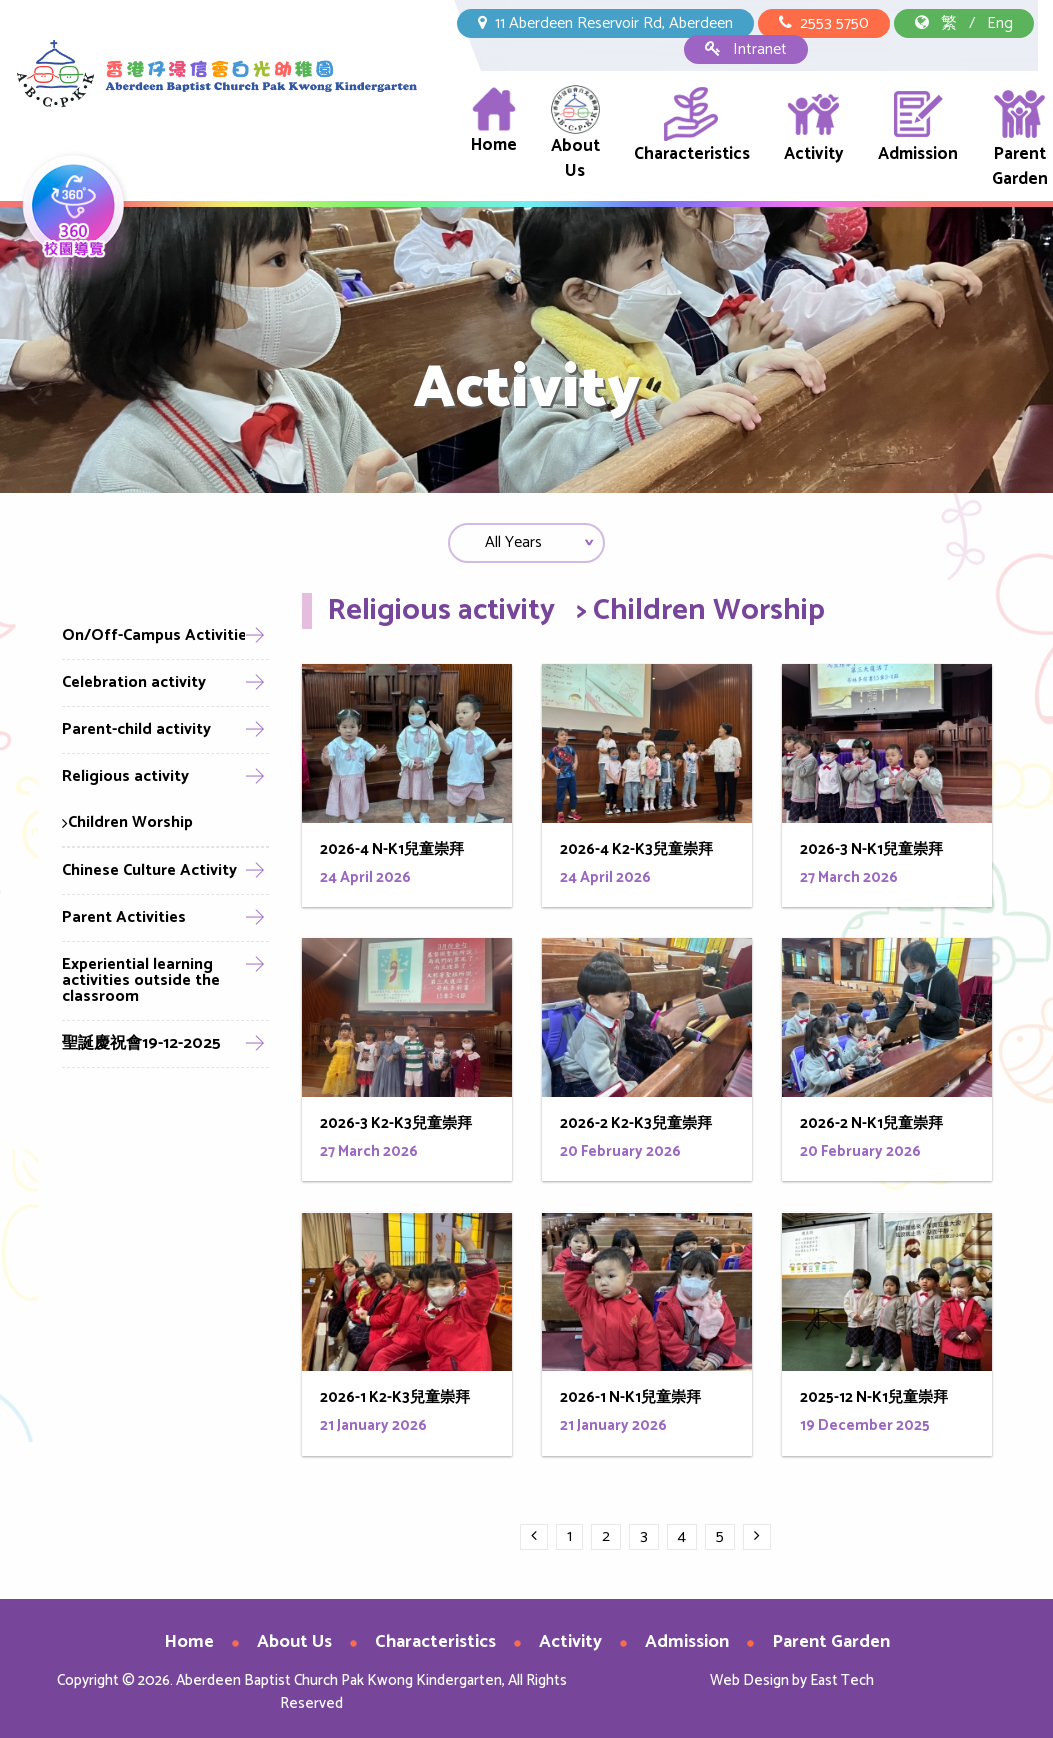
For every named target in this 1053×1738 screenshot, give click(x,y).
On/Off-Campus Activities (158, 635)
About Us (575, 135)
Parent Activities (124, 917)
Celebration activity (134, 682)
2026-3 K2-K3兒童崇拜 (396, 1130)
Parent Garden (1020, 139)
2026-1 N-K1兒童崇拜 (630, 1404)
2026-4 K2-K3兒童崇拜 (636, 855)
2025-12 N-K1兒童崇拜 (874, 1404)
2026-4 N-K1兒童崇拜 (392, 855)
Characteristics (692, 126)
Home (494, 122)
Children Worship (127, 822)
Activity (814, 126)
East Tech (842, 1680)
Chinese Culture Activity (149, 870)
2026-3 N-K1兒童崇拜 (871, 855)
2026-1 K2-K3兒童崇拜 (395, 1404)
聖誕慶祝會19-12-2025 (141, 1043)
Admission (918, 126)
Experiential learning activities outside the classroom (141, 980)
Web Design (749, 1680)
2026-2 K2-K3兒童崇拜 (636, 1130)
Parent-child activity (136, 729)
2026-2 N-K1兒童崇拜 (871, 1130)
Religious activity (125, 776)
